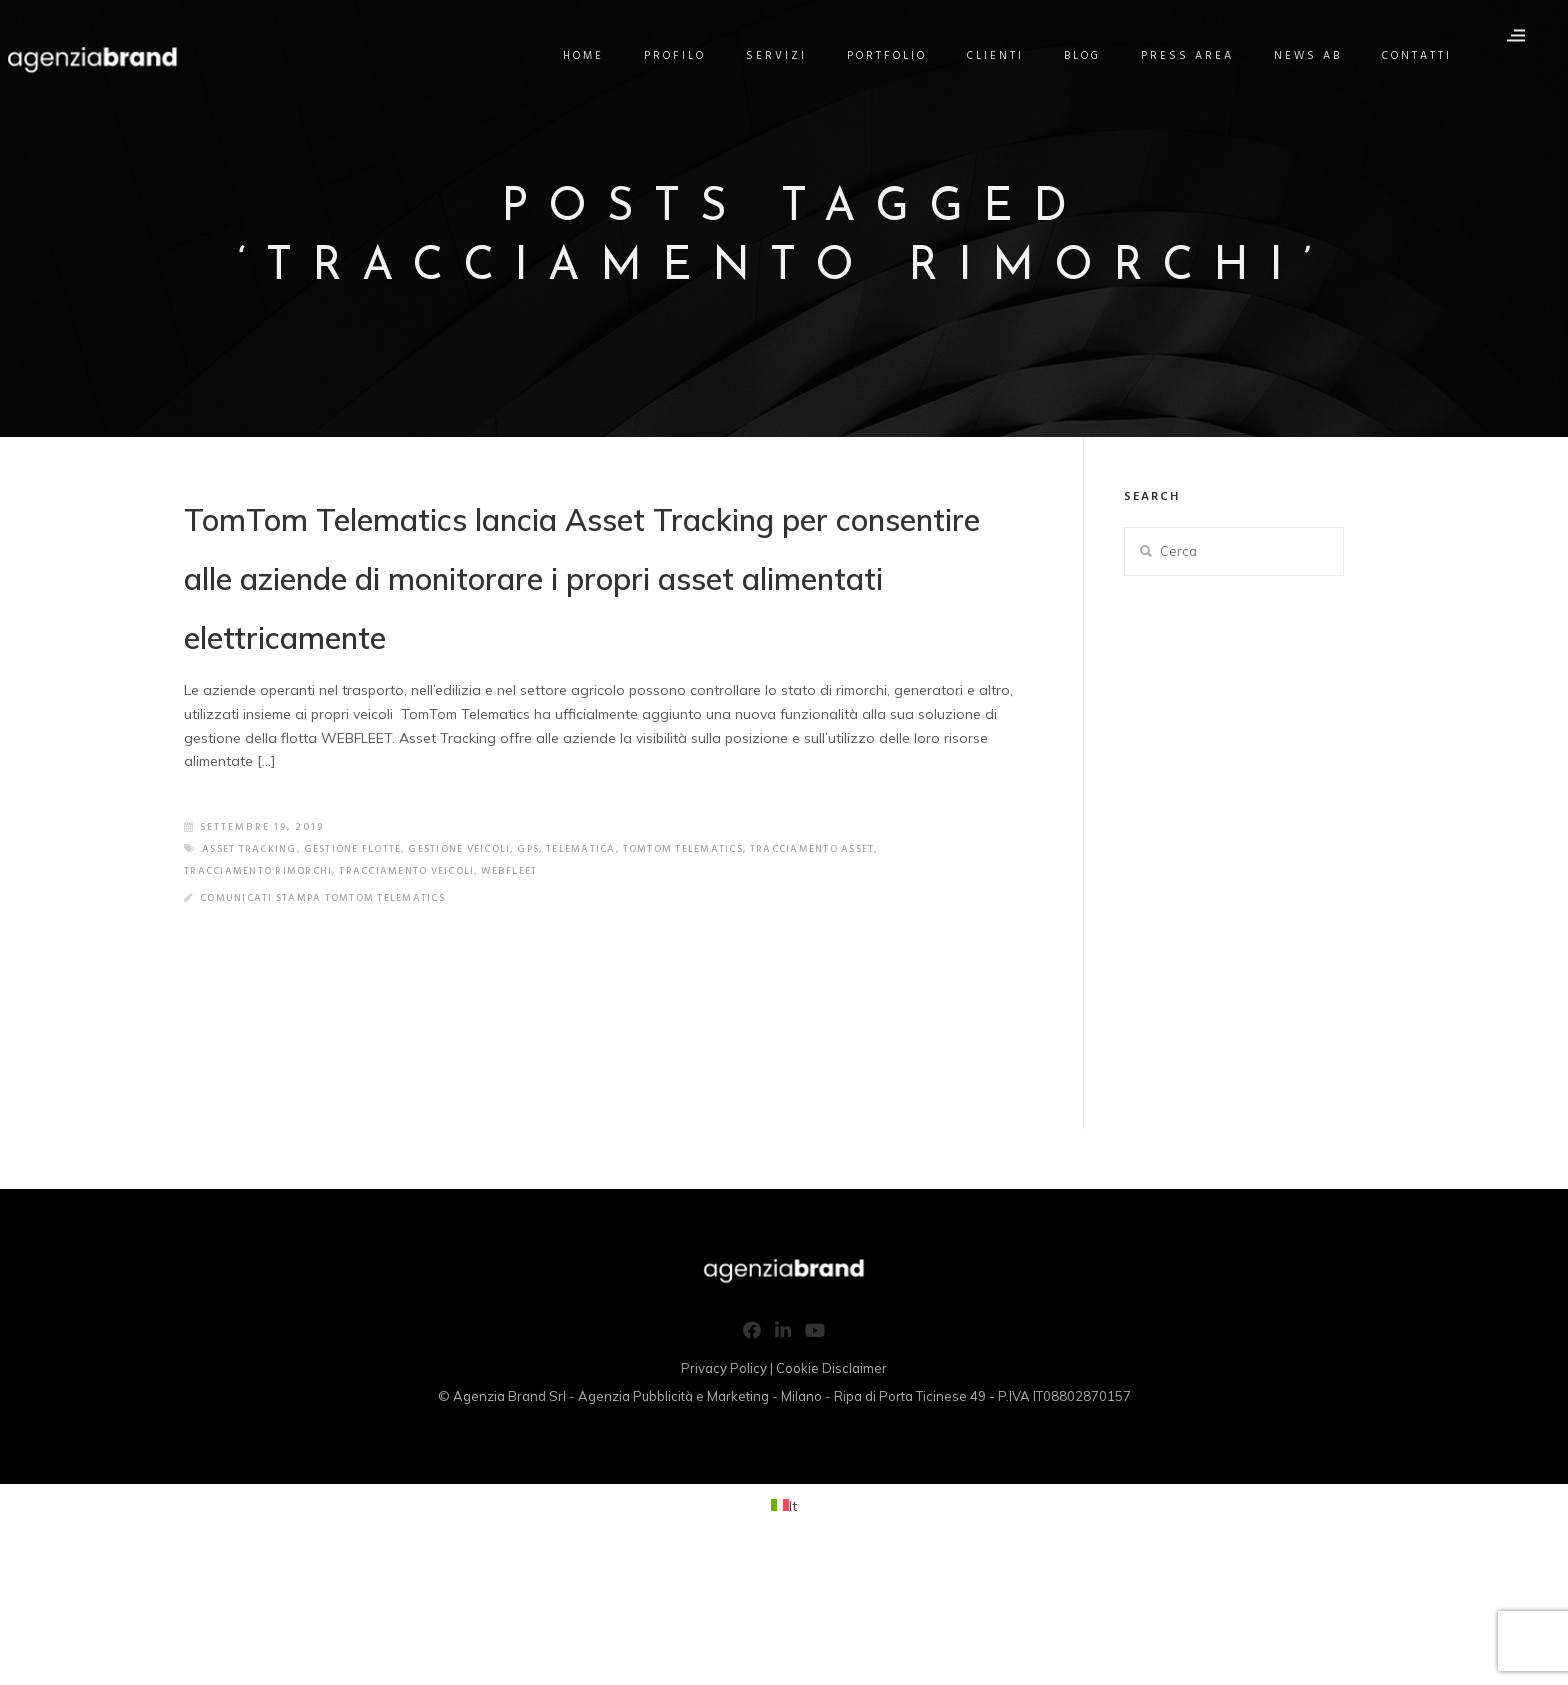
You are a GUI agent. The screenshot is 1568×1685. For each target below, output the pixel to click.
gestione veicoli (487, 978)
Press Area (1200, 56)
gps (563, 978)
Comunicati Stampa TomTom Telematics (335, 1027)
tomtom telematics (732, 978)
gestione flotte (368, 978)
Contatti (1430, 56)
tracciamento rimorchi (266, 1000)
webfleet (543, 1000)
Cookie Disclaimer (831, 1497)
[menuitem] (784, 1634)
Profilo (688, 56)
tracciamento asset (875, 978)
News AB (1321, 56)
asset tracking (254, 978)
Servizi (789, 56)
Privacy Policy (724, 1497)
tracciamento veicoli (430, 1000)
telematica (620, 978)
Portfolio (900, 56)
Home (596, 56)
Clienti (1008, 56)
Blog (1095, 56)
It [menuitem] (793, 1634)
